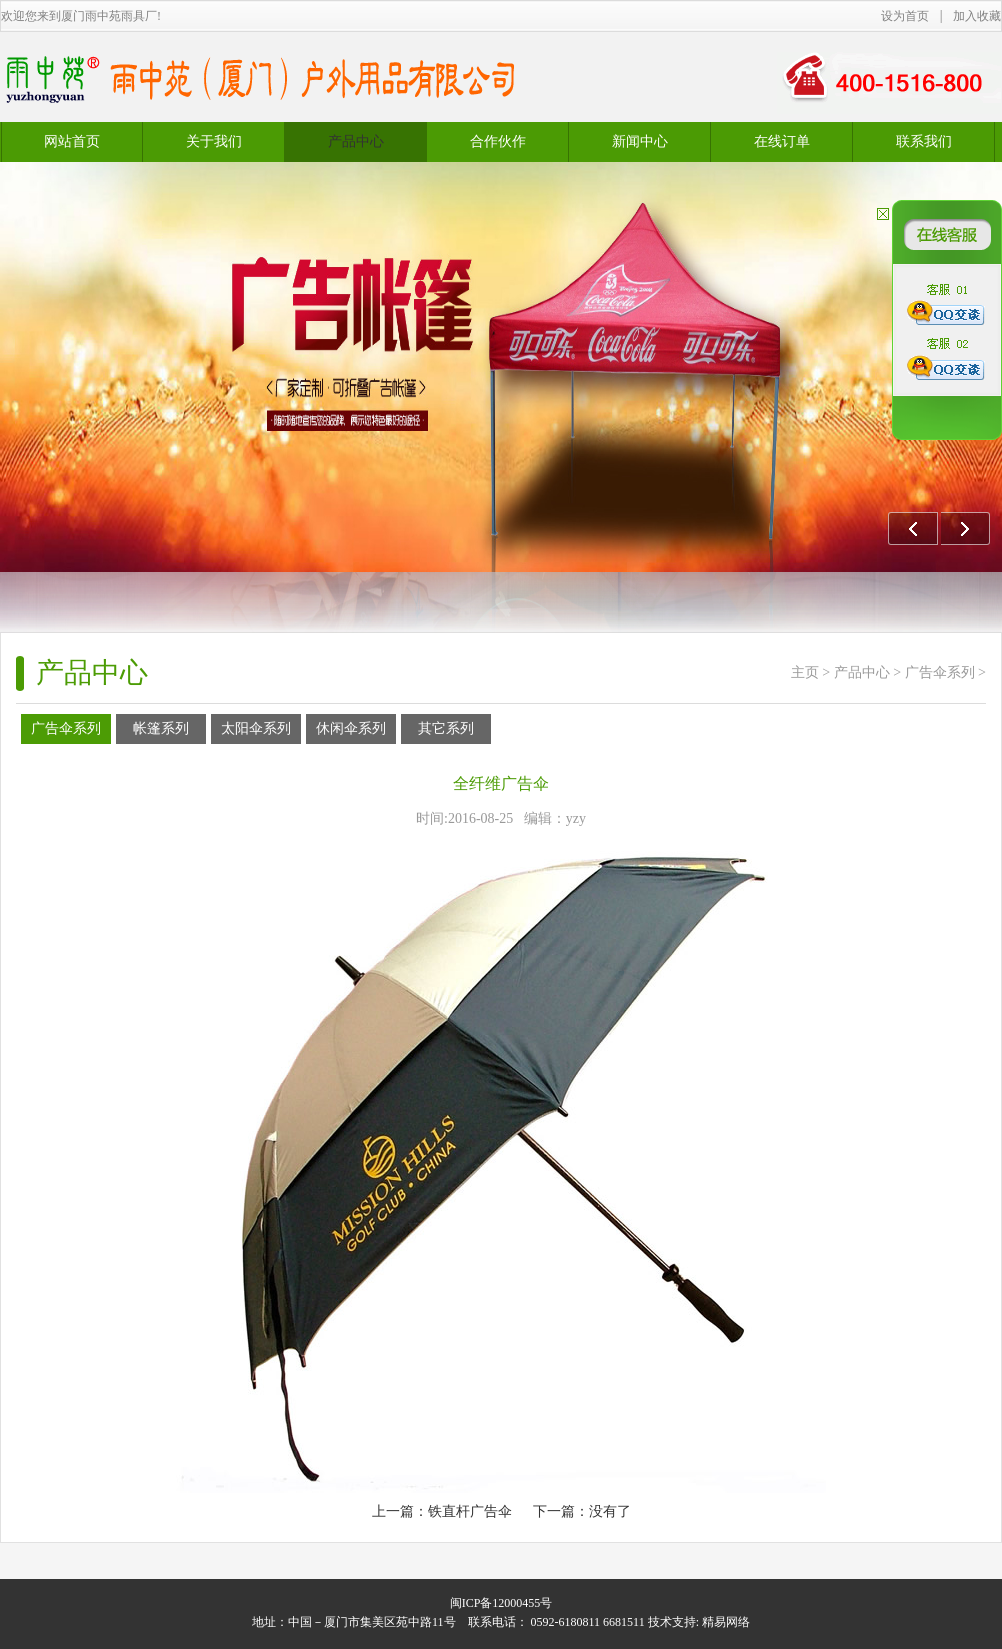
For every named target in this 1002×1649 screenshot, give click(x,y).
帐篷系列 (161, 728)
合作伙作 (498, 141)
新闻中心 (640, 141)
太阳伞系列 (256, 728)
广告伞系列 (940, 672)
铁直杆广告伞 (470, 1511)
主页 (805, 672)
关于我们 (214, 141)
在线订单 (782, 141)
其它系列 (446, 728)
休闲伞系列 (351, 728)
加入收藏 (977, 16)
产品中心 (862, 672)
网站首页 (72, 141)
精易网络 (726, 1622)
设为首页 (905, 16)
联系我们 (924, 141)
